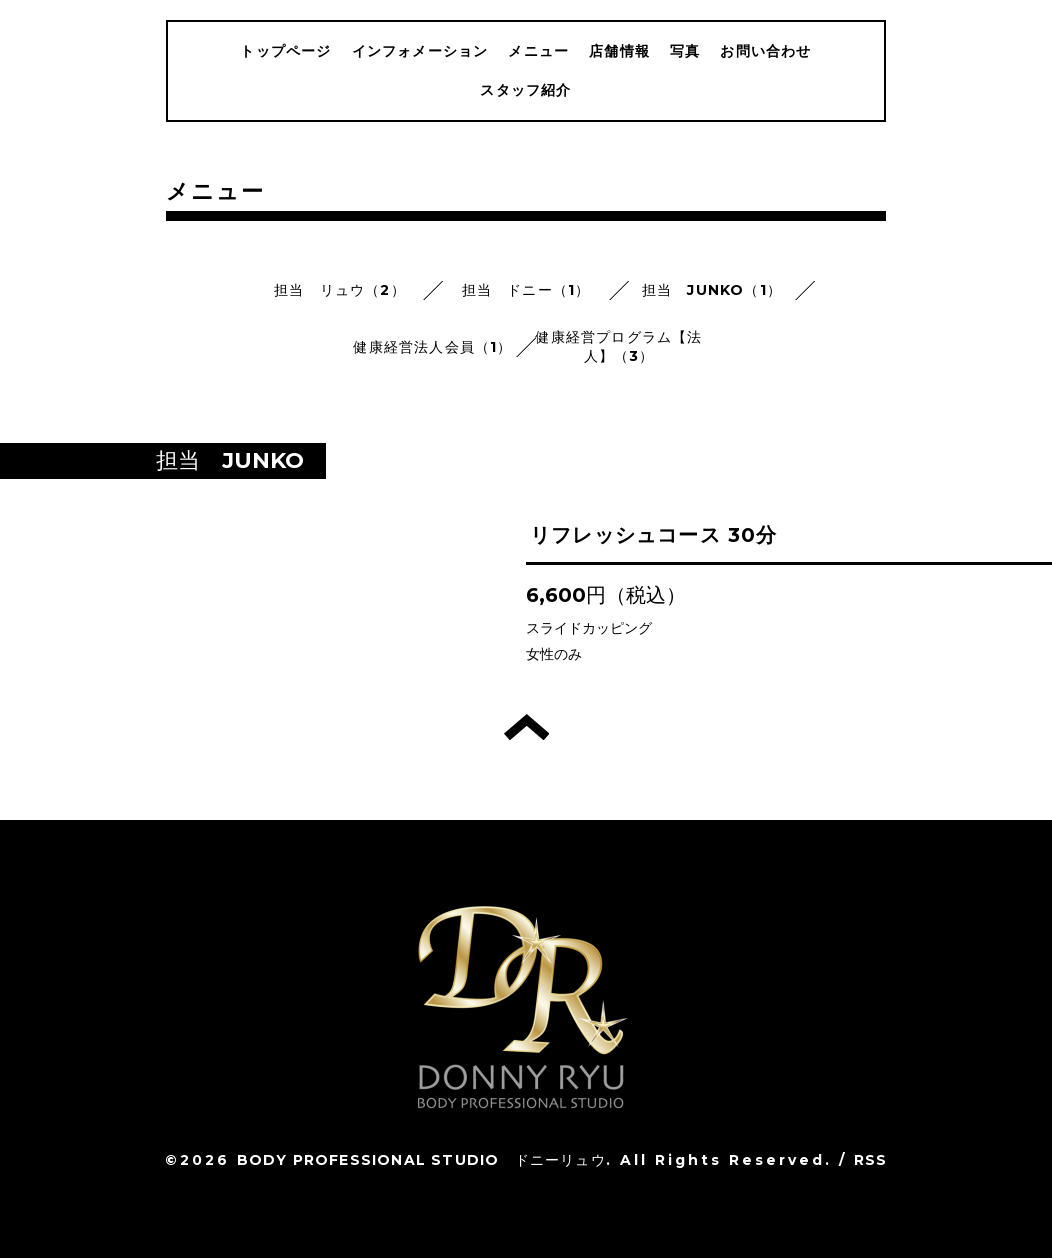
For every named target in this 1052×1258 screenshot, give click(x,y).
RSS (871, 1160)
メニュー (538, 51)
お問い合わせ (765, 51)
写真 (685, 51)
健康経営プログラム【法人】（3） (618, 346)
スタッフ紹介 (525, 90)
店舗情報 (619, 51)
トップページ (285, 51)
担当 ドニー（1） (526, 290)
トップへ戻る (526, 727)
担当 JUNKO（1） (712, 290)
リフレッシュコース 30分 (654, 535)
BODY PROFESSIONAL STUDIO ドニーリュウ (421, 1160)
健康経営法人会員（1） (432, 347)
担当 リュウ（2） (340, 290)
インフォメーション (420, 51)
